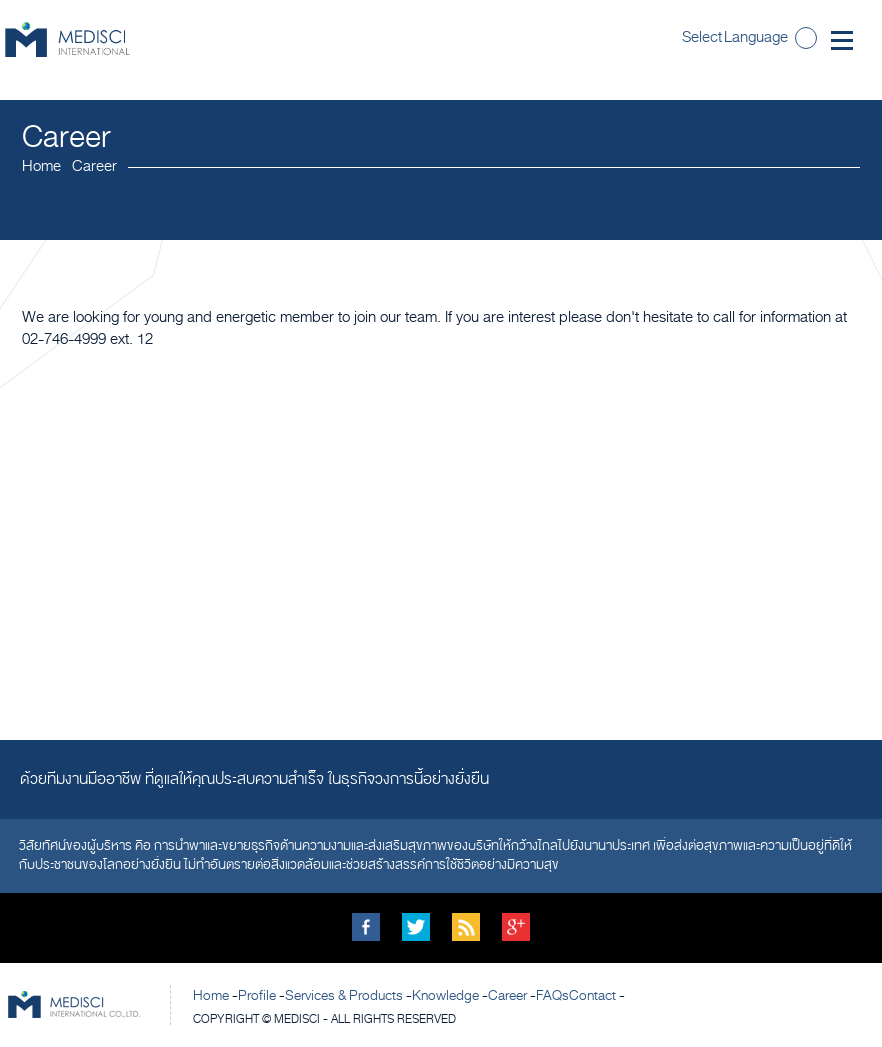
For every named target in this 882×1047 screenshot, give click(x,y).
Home (41, 166)
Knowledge (445, 995)
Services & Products (344, 995)
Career (507, 995)
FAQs (552, 995)
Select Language (735, 37)
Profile (257, 995)
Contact (592, 995)
